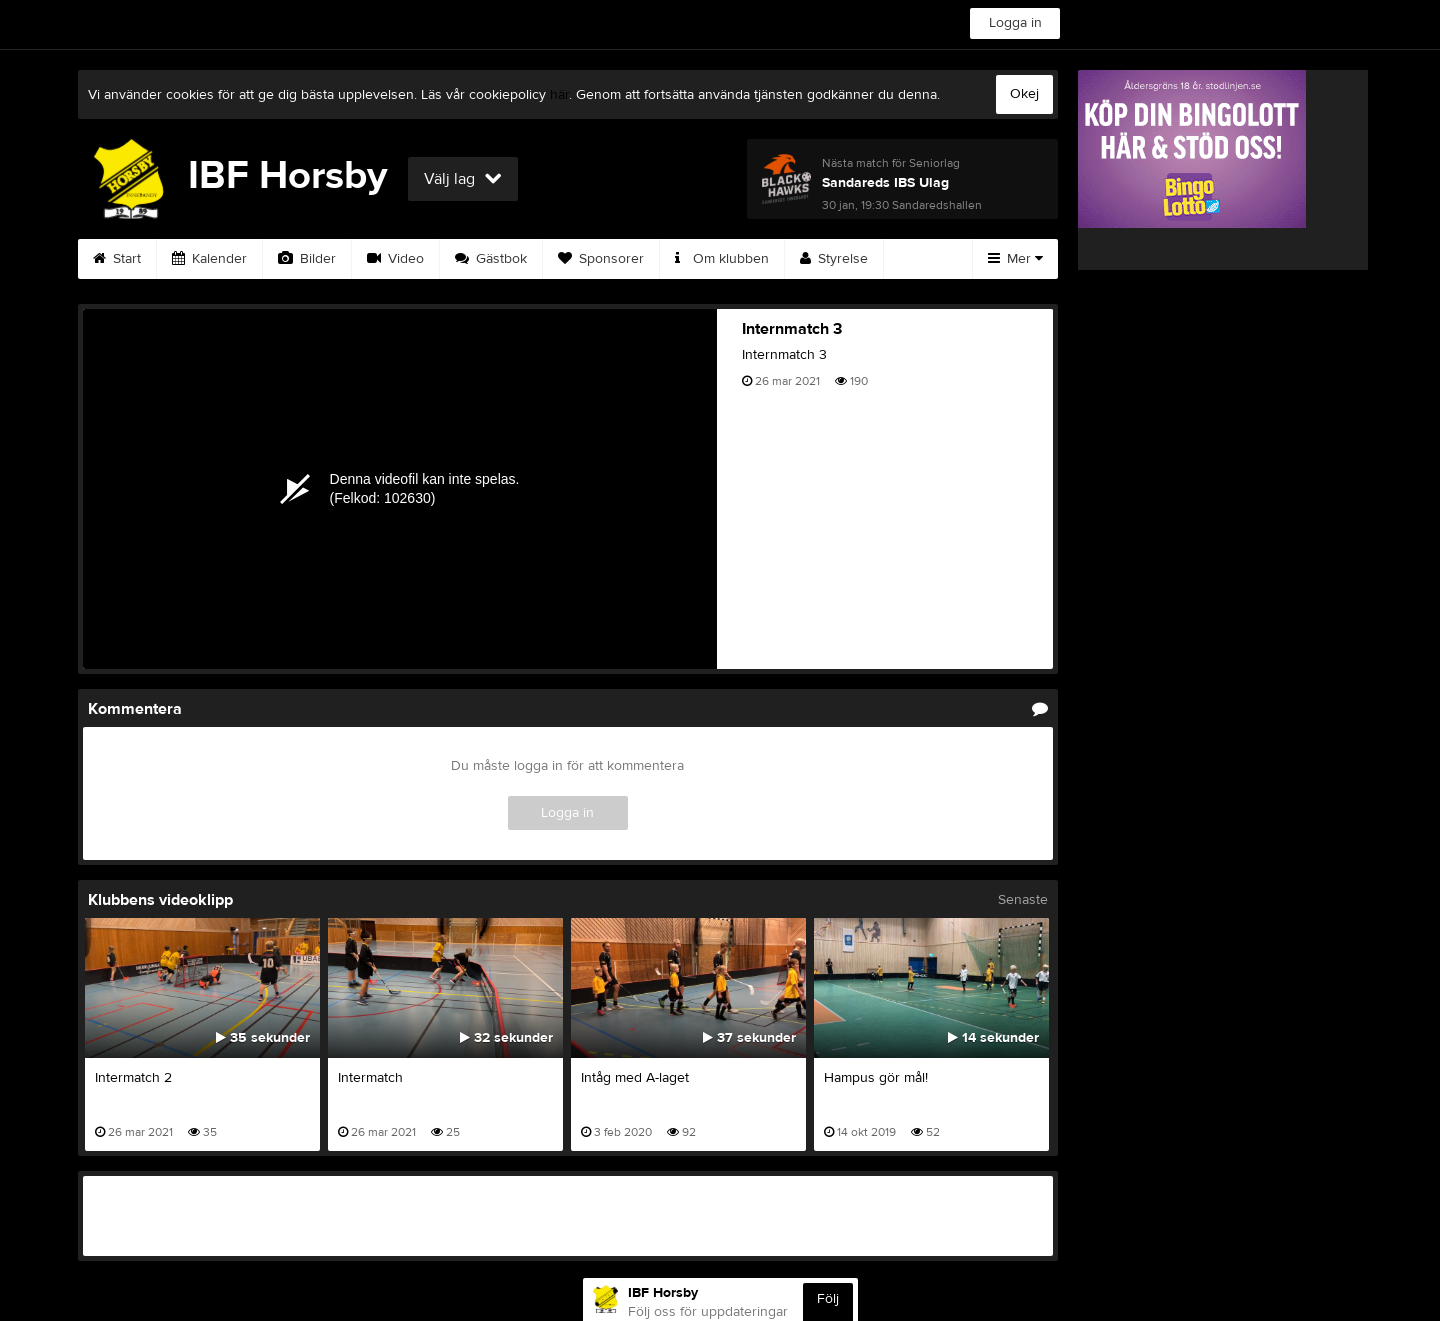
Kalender (209, 259)
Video (395, 259)
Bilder (307, 259)
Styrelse (834, 259)
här (559, 95)
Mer (1015, 259)
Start (117, 259)
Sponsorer (601, 259)
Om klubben (722, 259)
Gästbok (491, 259)
